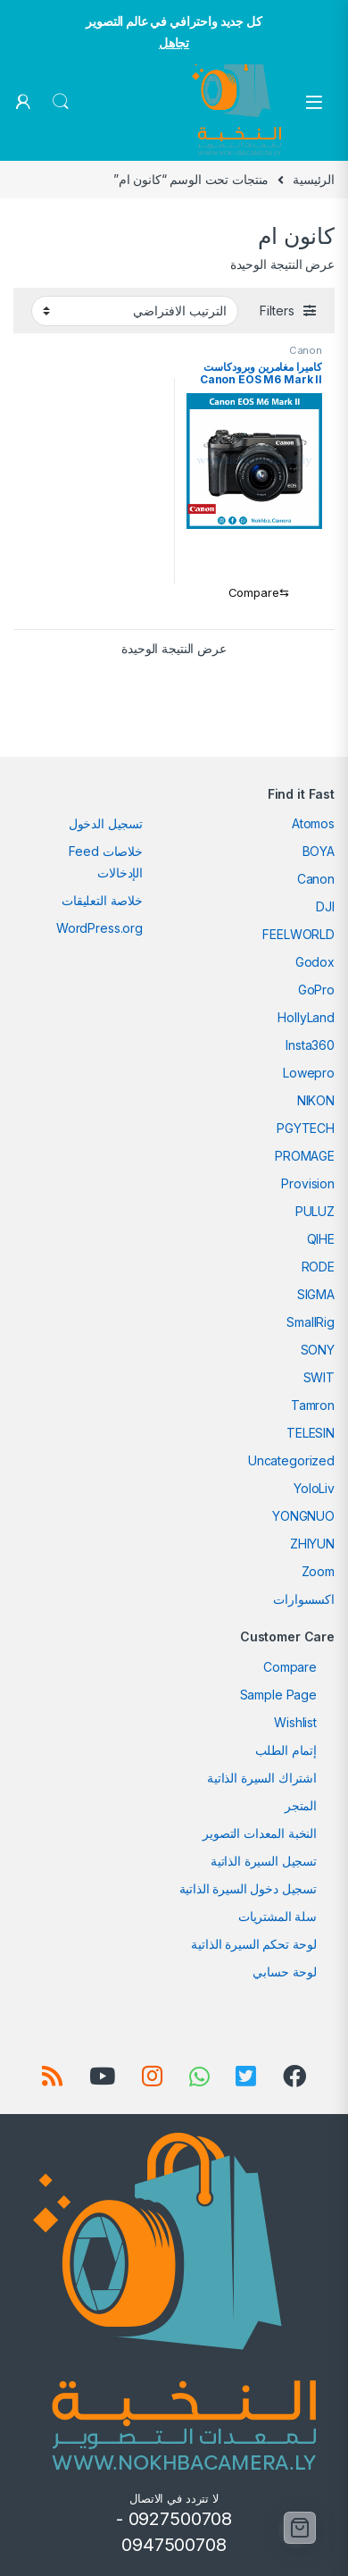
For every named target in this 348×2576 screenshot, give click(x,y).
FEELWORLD (298, 934)
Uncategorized (291, 1460)
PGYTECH (306, 1128)
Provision (308, 1183)
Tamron (313, 1405)
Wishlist (295, 1722)
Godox (315, 961)
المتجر (301, 1805)
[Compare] (254, 593)
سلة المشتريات (277, 1916)
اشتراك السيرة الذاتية (262, 1777)
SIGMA (316, 1294)
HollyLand (306, 1017)
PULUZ (315, 1211)
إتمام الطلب (286, 1750)
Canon (305, 350)
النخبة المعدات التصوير (260, 1833)
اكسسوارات (304, 1599)
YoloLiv (314, 1488)
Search (60, 102)
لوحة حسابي (285, 1971)
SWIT (319, 1377)
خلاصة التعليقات (102, 900)
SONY (318, 1349)
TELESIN (310, 1432)
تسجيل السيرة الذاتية (264, 1860)
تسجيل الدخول (106, 823)
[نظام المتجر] (134, 311)
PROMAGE (305, 1155)
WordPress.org (99, 928)
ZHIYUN (312, 1543)
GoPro (316, 989)
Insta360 (310, 1045)
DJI (325, 906)
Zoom (318, 1571)
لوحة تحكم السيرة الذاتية (254, 1943)
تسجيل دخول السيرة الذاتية (248, 1888)
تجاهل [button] (174, 42)
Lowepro (309, 1072)
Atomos (313, 823)
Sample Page (278, 1694)
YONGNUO (303, 1515)
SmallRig (310, 1322)
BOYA (318, 851)
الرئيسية (314, 179)
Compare (290, 1666)
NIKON (316, 1100)
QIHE (321, 1238)
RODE (318, 1266)
